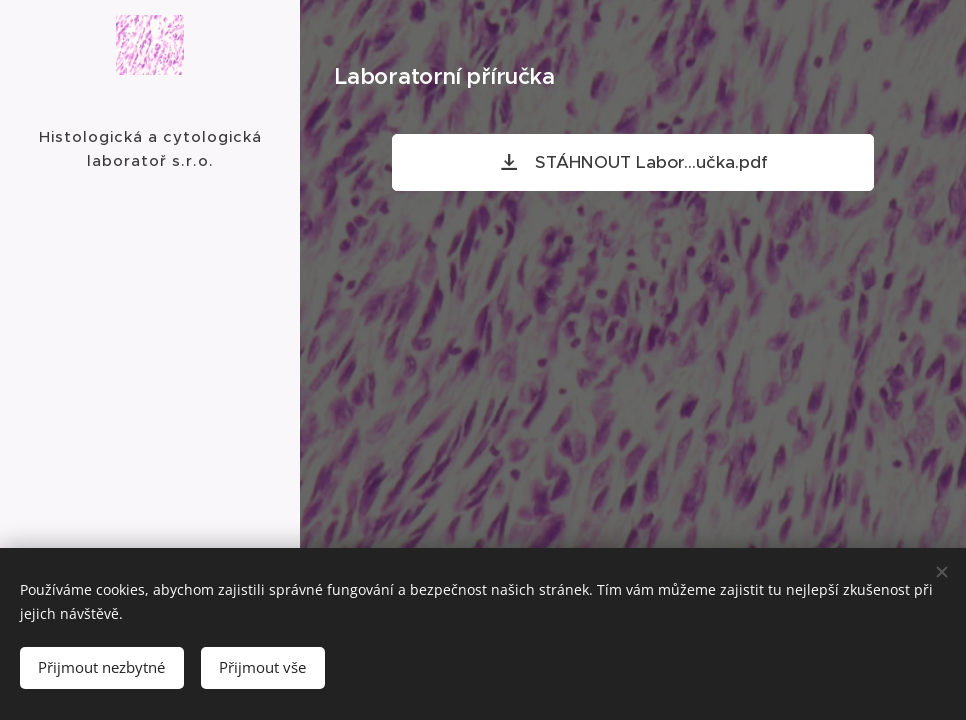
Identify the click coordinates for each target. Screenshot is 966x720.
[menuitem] (150, 327)
